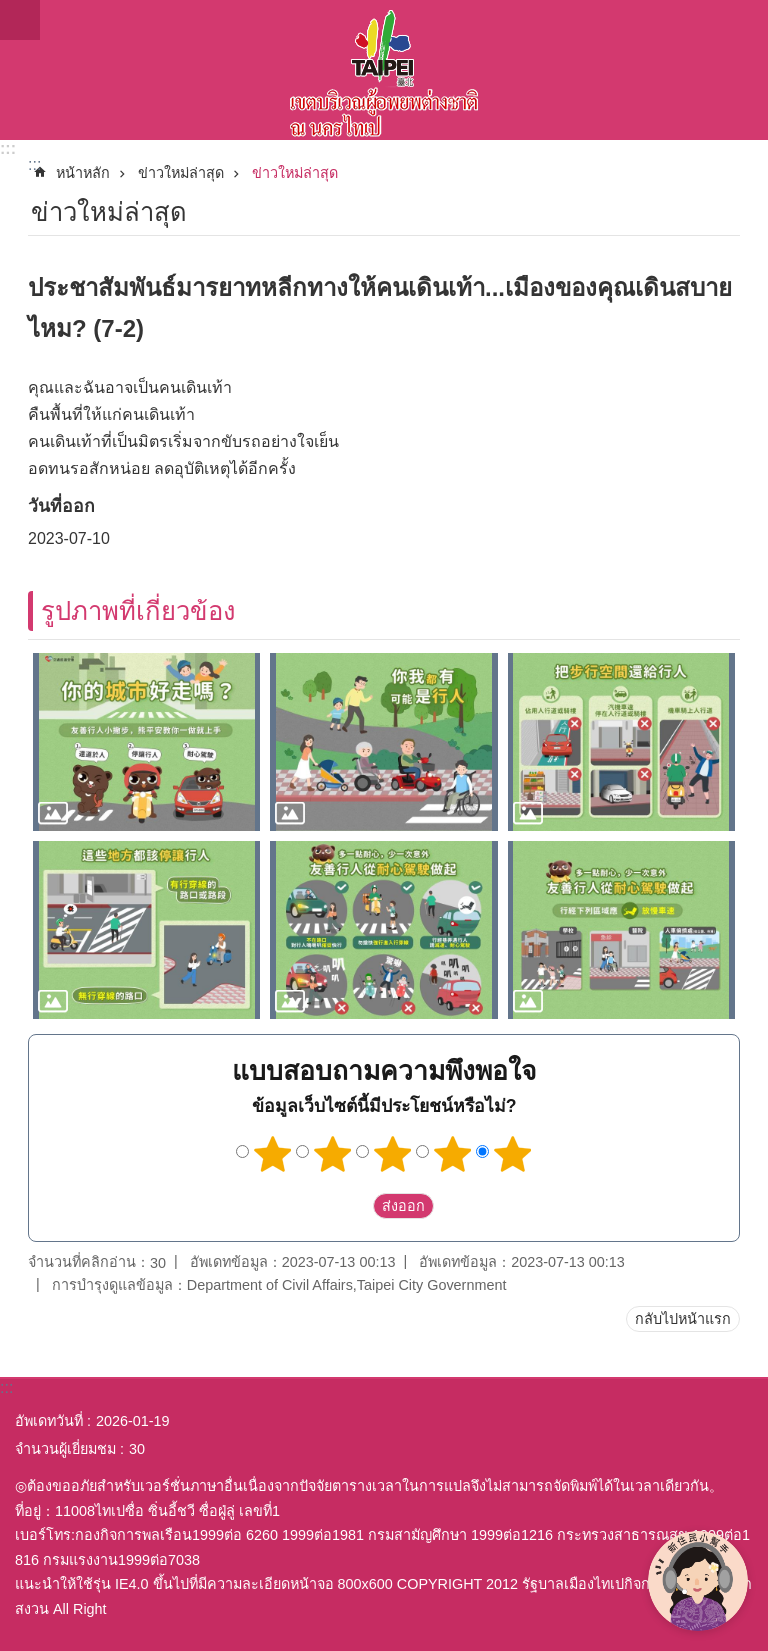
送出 (354, 1207)
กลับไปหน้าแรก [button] (683, 1319)
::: (8, 148)
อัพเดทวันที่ (49, 1421)
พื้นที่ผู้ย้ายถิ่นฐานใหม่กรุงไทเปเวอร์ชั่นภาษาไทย (384, 70)
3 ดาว (393, 1154)
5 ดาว (513, 1154)
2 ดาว (333, 1154)
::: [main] (34, 164)
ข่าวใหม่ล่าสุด (181, 173)
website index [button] (20, 20)
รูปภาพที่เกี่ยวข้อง (138, 611)
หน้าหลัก (83, 173)
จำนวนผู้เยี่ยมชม (65, 1449)
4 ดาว (453, 1154)
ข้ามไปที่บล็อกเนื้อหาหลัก (10, 10)
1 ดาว (273, 1154)
